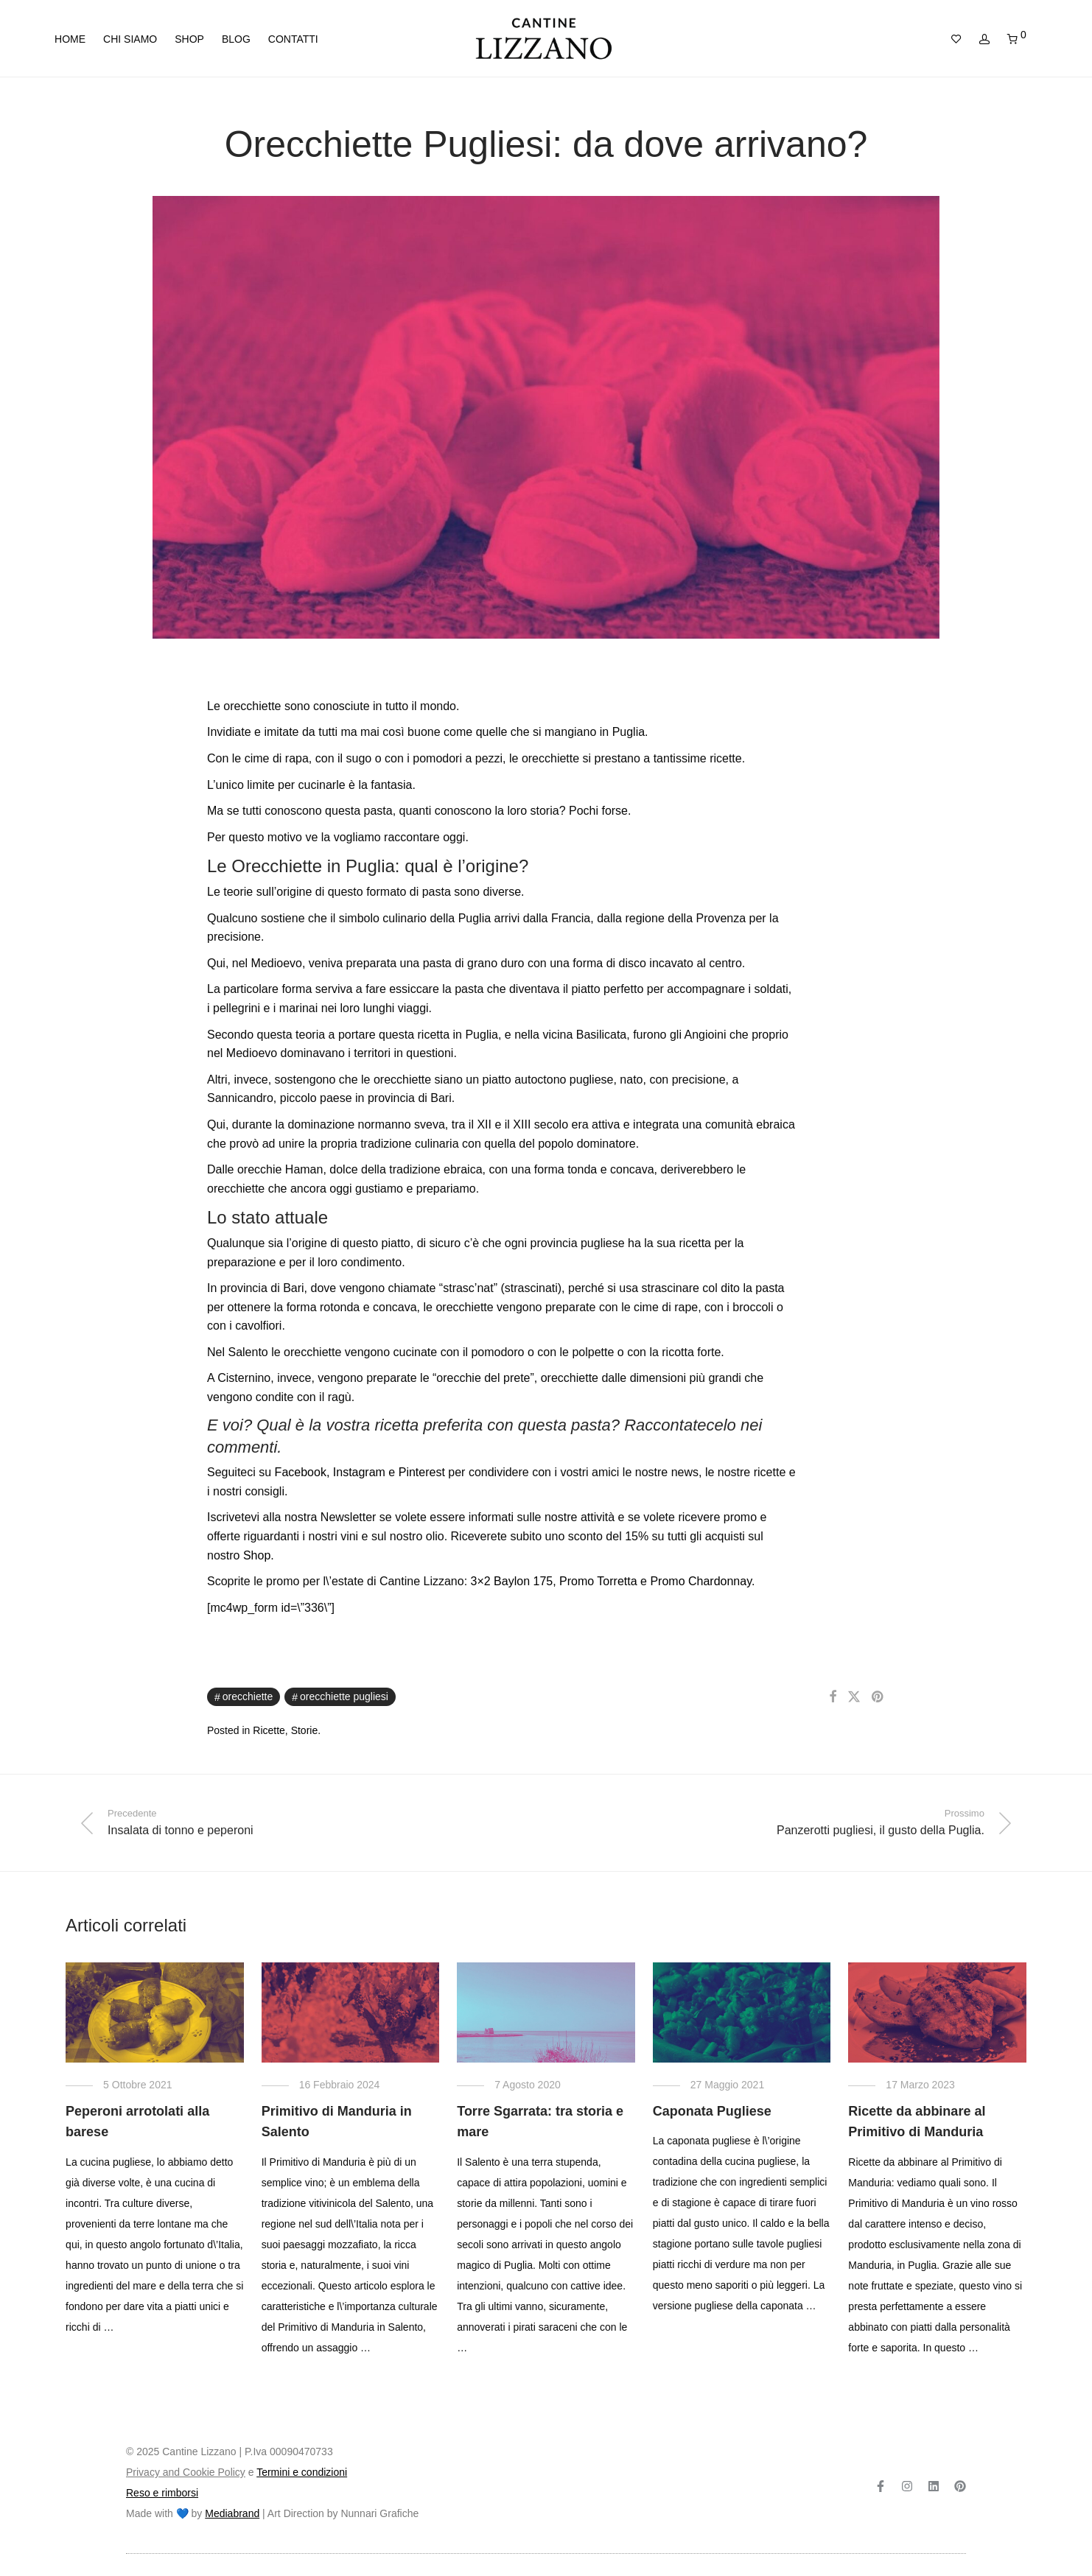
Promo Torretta (598, 1581)
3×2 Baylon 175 (512, 1581)
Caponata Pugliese (712, 2111)
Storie (304, 1730)
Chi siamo (130, 39)
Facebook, (302, 1472)
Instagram (359, 1472)
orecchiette (248, 1696)
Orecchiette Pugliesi (344, 1696)
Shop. (258, 1555)
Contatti (293, 39)
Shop (189, 39)
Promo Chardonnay (701, 1581)
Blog (236, 39)
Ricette (269, 1730)
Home (70, 39)
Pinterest (422, 1472)
